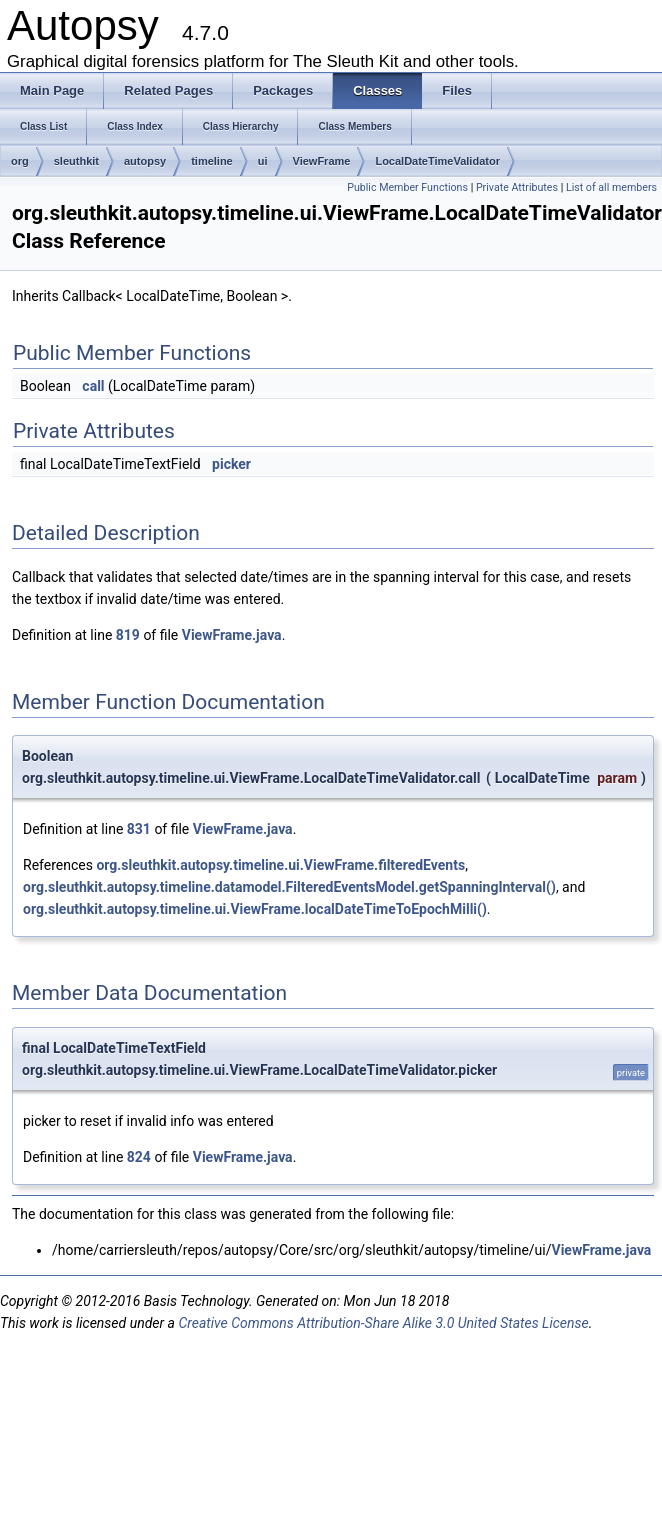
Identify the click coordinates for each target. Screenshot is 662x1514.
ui (263, 161)
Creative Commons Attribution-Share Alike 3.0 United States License (383, 1323)
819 (128, 635)
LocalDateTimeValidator (437, 161)
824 (139, 1157)
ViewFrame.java (232, 635)
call (93, 386)
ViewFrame (322, 161)
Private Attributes (517, 187)
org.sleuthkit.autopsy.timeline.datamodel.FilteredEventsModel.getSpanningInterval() (289, 887)
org (20, 161)
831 (139, 829)
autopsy (145, 161)
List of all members (611, 187)
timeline (212, 161)
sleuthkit (76, 161)
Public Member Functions (407, 187)
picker (231, 464)
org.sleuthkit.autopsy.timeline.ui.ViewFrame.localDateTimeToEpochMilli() (255, 909)
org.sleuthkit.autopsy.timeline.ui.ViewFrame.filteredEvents (280, 865)
